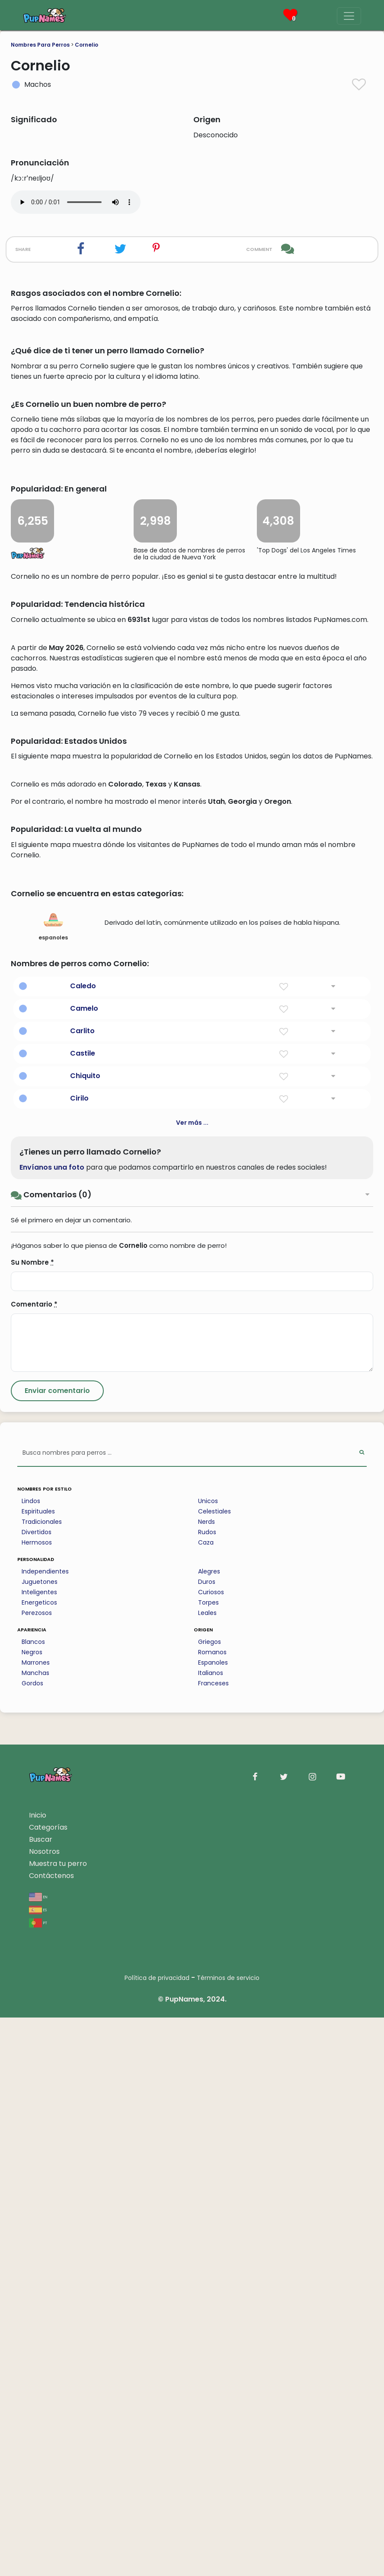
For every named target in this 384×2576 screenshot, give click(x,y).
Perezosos (37, 2171)
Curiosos (211, 2150)
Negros (32, 2210)
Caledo (83, 1544)
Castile (82, 1612)
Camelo (84, 1567)
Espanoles (213, 2221)
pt (38, 2480)
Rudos (207, 2090)
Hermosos (37, 2101)
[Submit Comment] (57, 1949)
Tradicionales (42, 2080)
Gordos (32, 2241)
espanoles (53, 1484)
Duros (206, 2140)
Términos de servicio (228, 2536)
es (38, 2467)
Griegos (209, 2200)
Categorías (48, 2386)
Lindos (31, 2059)
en (38, 2455)
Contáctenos (51, 2434)
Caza (206, 2101)
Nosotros (44, 2410)
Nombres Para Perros (40, 44)
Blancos (33, 2200)
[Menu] (349, 16)
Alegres (209, 2130)
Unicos (208, 2059)
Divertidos (36, 2090)
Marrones (36, 2221)
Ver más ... (192, 1681)
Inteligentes (39, 2150)
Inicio (37, 2374)
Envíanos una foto (51, 1726)
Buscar (40, 2398)
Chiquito (85, 1634)
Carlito (82, 1589)
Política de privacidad (157, 2536)
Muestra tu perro (58, 2422)
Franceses (213, 2241)
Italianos (210, 2231)
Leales (207, 2171)
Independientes (45, 2130)
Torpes (208, 2161)
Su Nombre (32, 1820)
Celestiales (214, 2069)
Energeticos (39, 2161)
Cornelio (86, 44)
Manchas (35, 2231)
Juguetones (40, 2140)
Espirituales (38, 2069)
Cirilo (79, 1657)
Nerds (206, 2080)
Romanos (212, 2210)
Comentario (34, 1862)
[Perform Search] (362, 2011)
